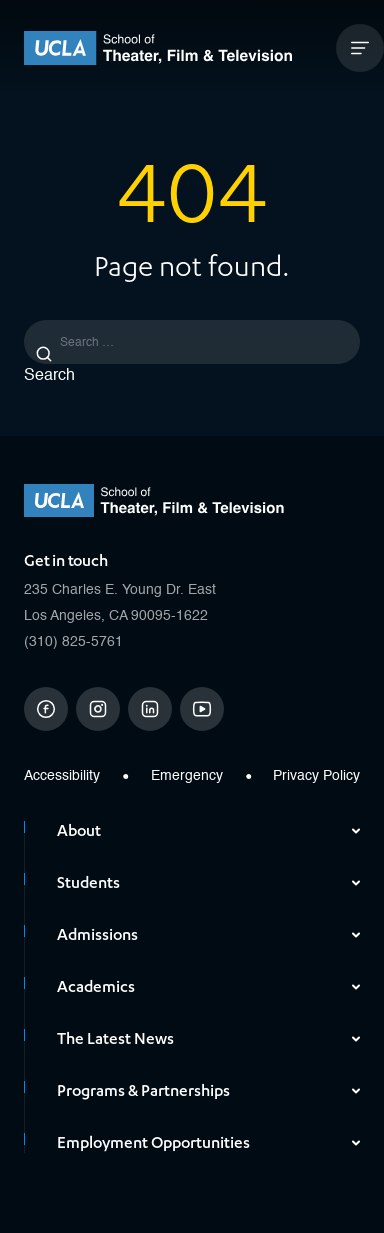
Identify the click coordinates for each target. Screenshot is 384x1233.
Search (49, 376)
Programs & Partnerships (208, 1091)
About (208, 831)
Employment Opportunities (208, 1143)
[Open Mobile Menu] (360, 48)
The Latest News (208, 1039)
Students (208, 883)
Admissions (208, 935)
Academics (208, 987)
